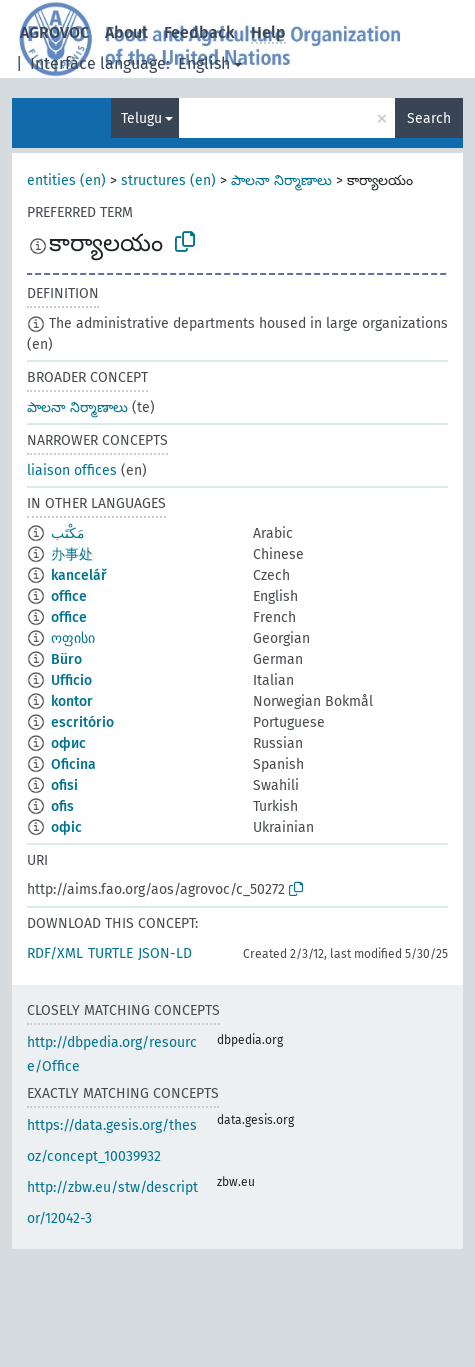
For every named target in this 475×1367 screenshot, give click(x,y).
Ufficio (71, 680)
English (204, 63)
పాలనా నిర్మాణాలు (281, 180)
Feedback (199, 32)
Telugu (141, 118)
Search (429, 118)
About (126, 32)
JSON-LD (165, 953)
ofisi (64, 785)
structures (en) (168, 180)
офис (68, 743)
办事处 (72, 554)
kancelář (79, 575)
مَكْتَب (68, 533)
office (69, 596)
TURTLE (110, 953)
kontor (72, 701)
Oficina (73, 764)
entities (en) (66, 180)
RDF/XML (55, 953)
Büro (66, 659)
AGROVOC (54, 32)
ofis (62, 806)
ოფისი (73, 638)
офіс (66, 827)
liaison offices (72, 470)
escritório (82, 722)
